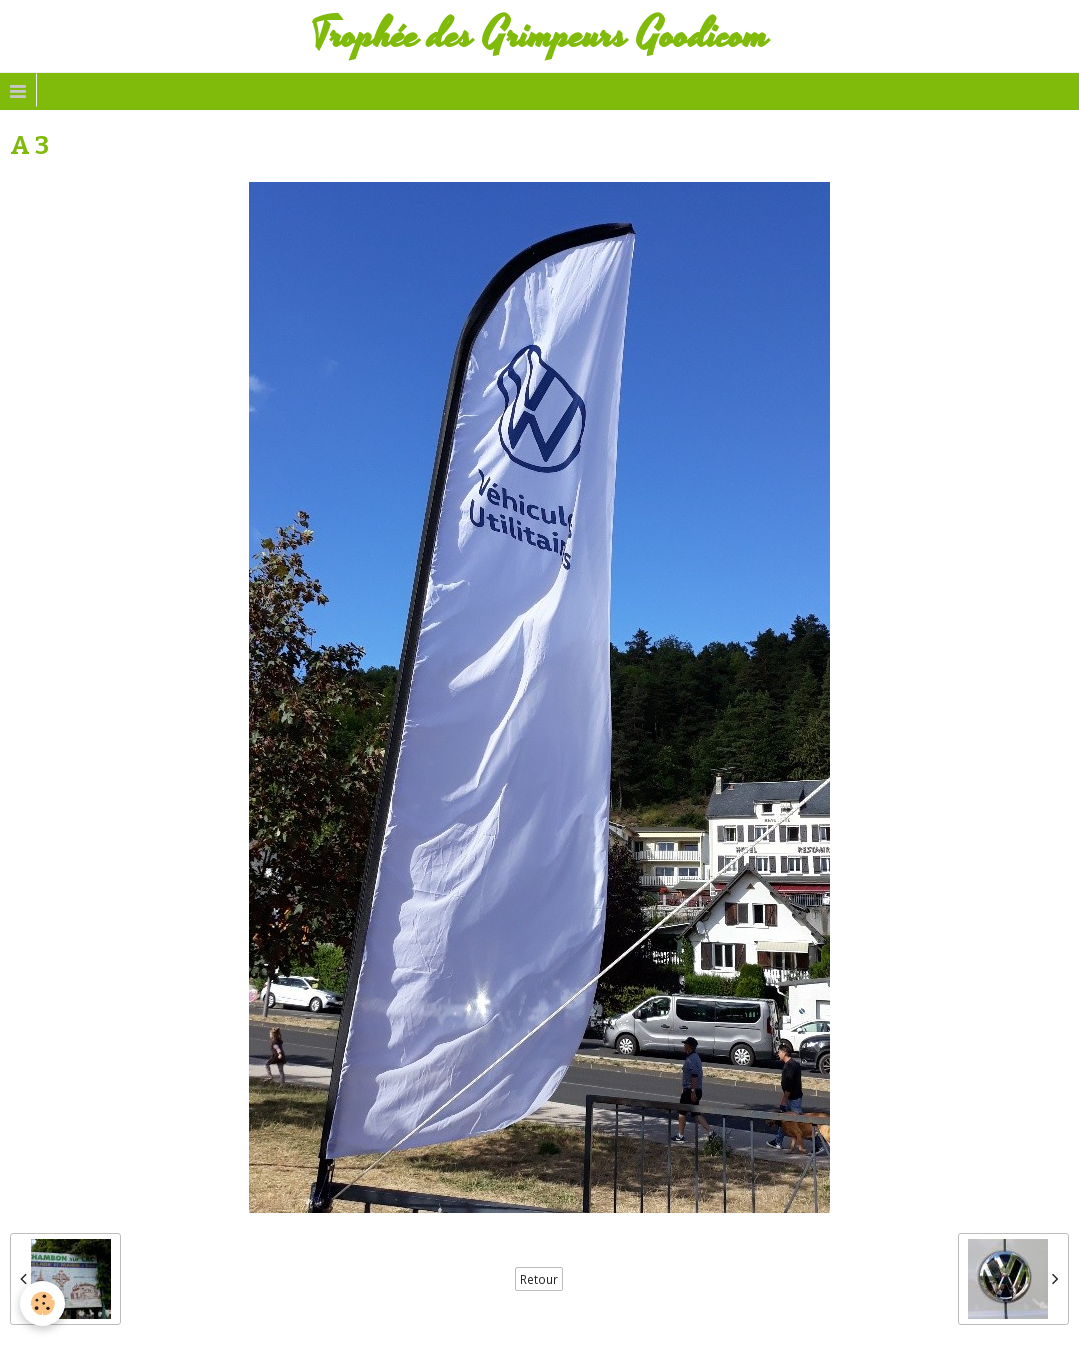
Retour (539, 1279)
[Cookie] (42, 1303)
